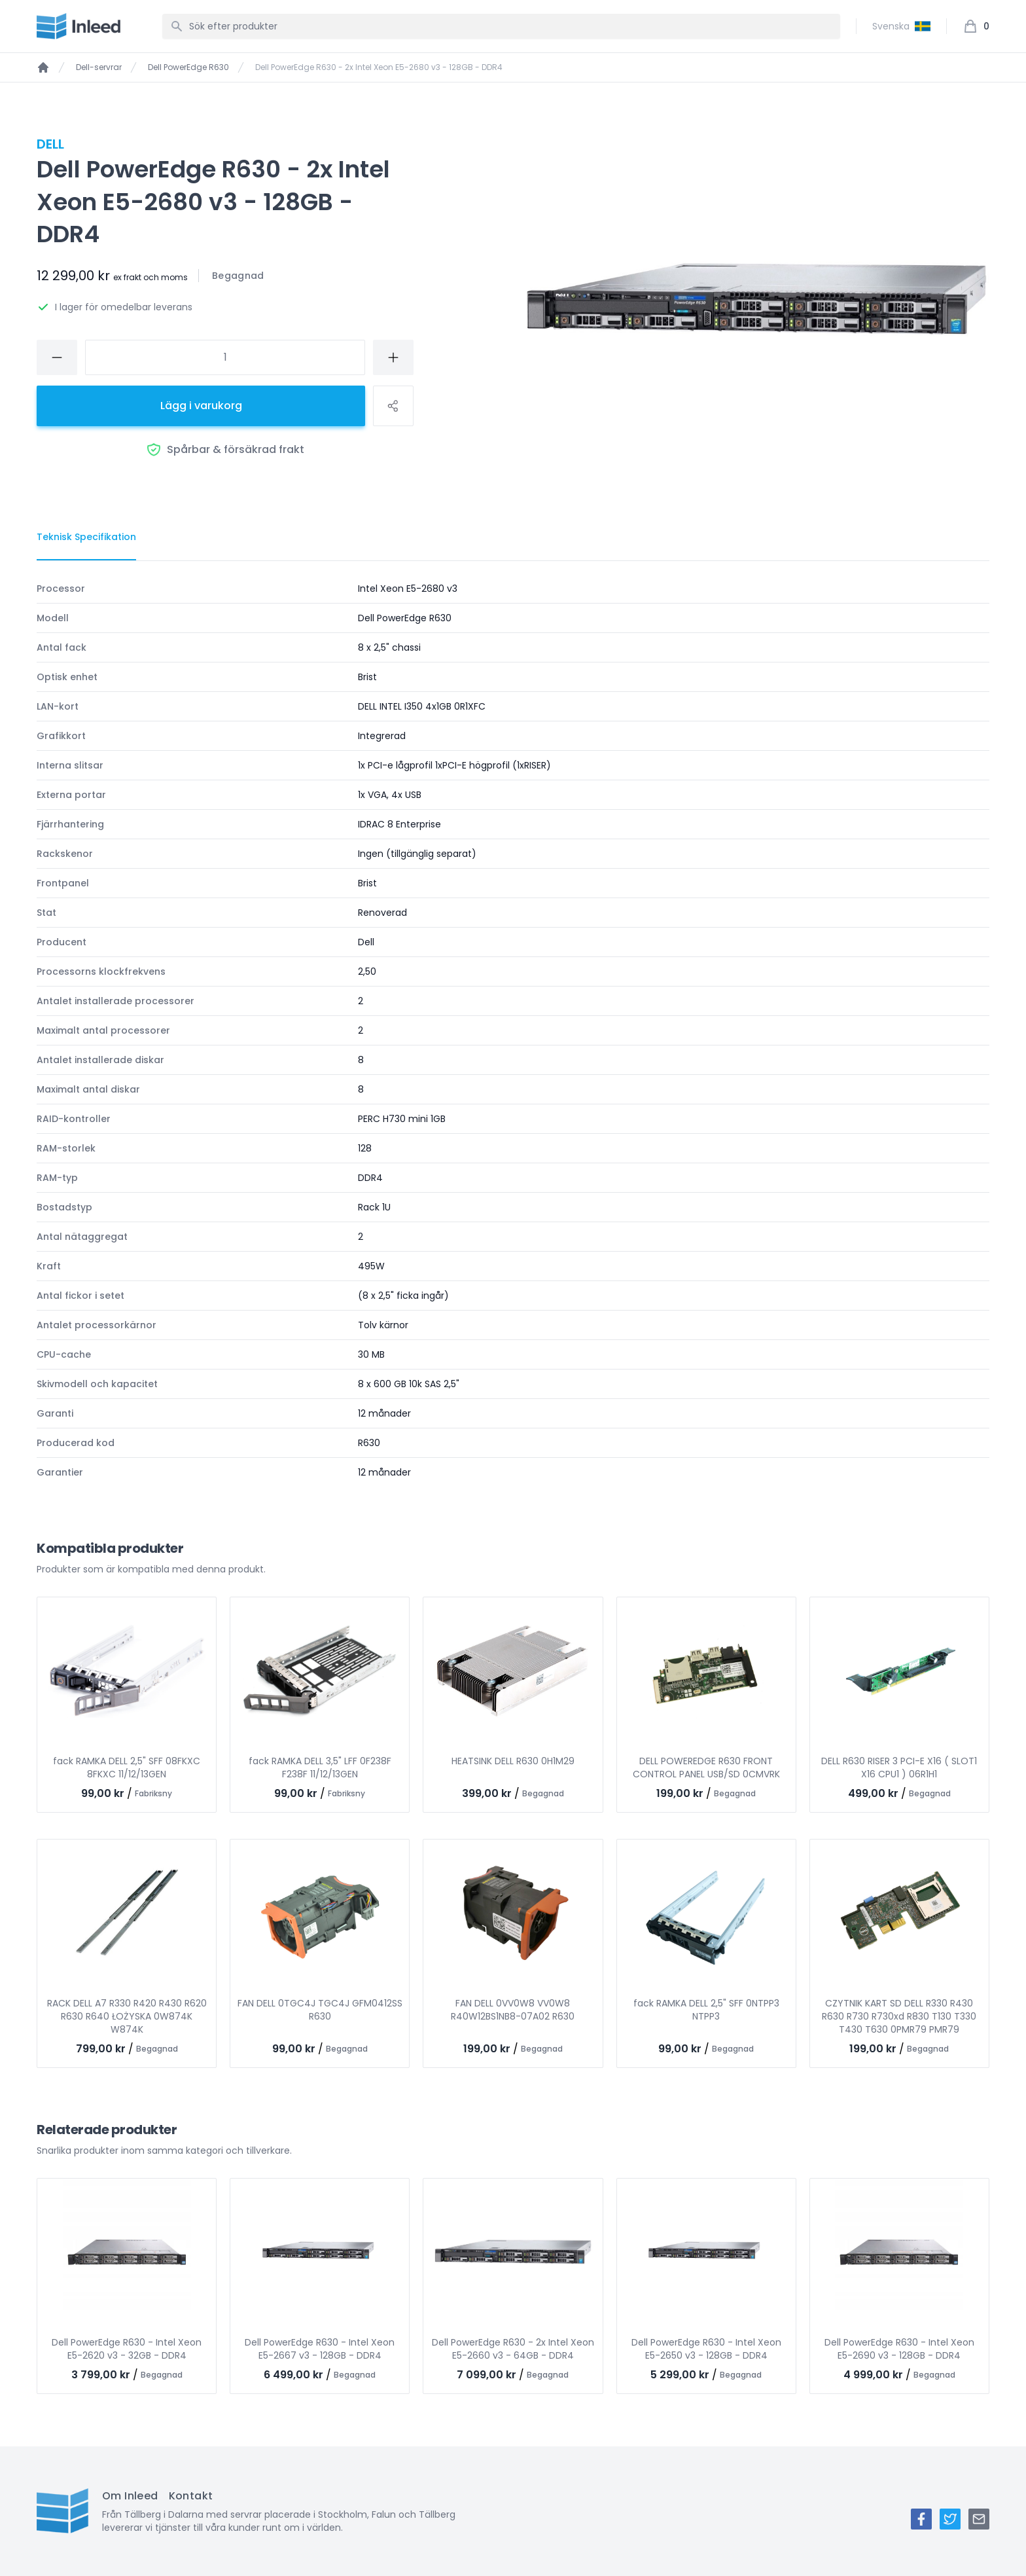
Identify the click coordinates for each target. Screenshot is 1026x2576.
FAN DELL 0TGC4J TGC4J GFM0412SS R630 (320, 2010)
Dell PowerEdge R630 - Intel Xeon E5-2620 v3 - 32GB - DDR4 (127, 2349)
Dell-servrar (99, 67)
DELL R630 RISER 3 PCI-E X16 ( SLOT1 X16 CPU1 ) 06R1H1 (899, 1767)
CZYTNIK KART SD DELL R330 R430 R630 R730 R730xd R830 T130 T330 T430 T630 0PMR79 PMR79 (899, 2016)
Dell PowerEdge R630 (188, 67)
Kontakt (191, 2495)
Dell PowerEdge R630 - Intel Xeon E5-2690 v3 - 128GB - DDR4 (899, 2349)
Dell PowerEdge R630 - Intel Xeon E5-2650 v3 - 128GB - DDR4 (706, 2349)
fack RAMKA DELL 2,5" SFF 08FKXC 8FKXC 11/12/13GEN (126, 1767)
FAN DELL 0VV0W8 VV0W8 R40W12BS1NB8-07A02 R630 (513, 2010)
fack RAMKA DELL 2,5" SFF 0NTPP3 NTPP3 (706, 2010)
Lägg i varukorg (201, 405)
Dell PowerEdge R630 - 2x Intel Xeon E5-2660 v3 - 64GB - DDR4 (513, 2349)
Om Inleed (130, 2495)
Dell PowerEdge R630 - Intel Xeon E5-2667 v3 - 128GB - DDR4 (320, 2349)
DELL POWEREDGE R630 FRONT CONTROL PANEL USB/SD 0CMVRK (706, 1767)
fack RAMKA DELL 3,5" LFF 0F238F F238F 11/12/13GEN (320, 1767)
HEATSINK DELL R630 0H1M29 (513, 1761)
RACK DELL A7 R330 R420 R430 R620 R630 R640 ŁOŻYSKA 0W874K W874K (127, 2016)
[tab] (86, 537)
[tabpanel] (513, 1030)
